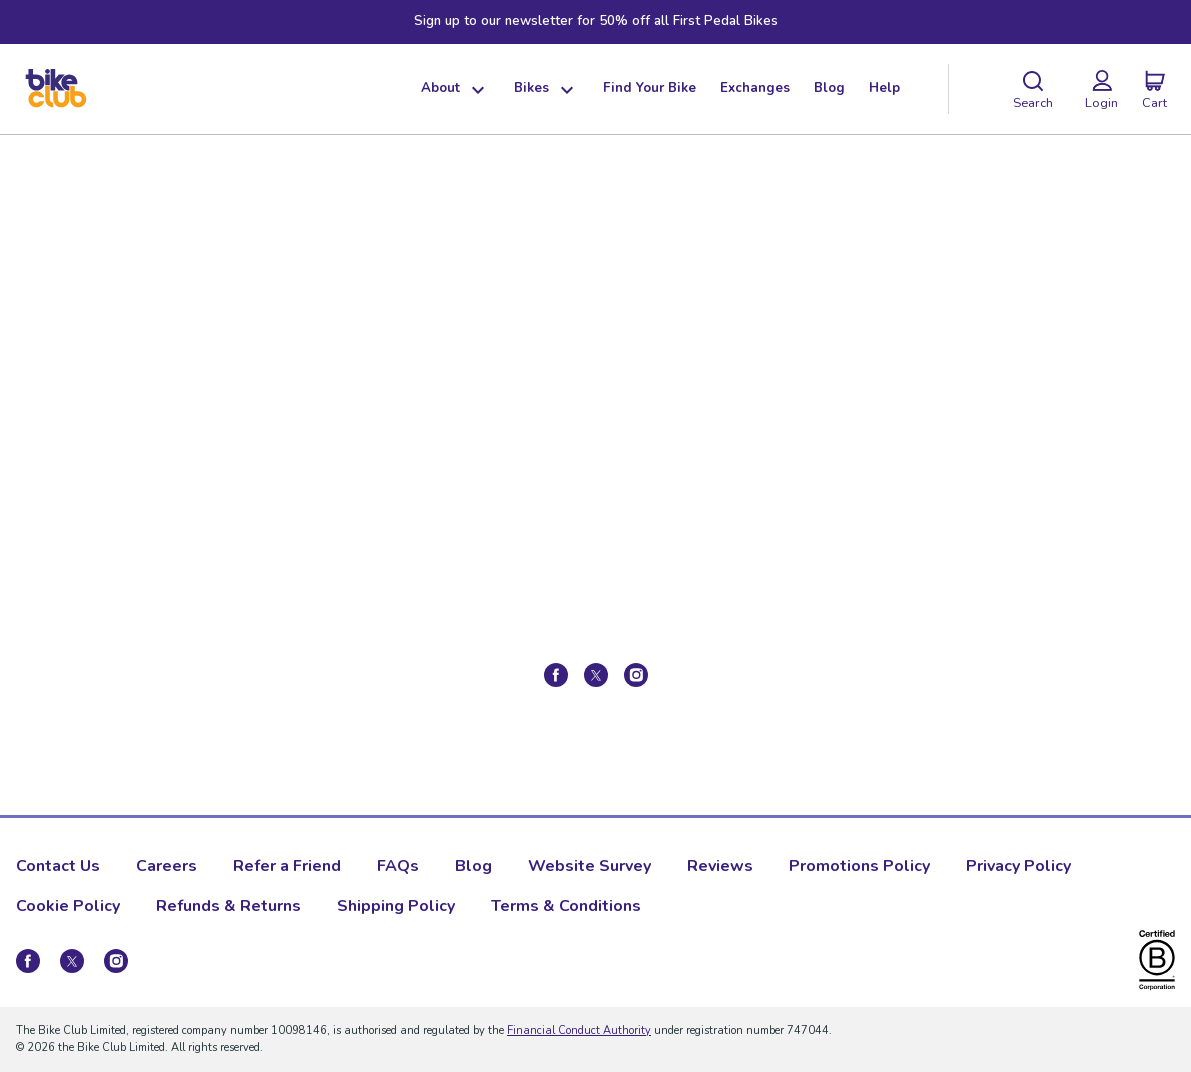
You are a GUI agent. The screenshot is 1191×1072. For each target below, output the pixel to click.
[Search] (1033, 89)
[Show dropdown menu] (475, 89)
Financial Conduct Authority (579, 1030)
